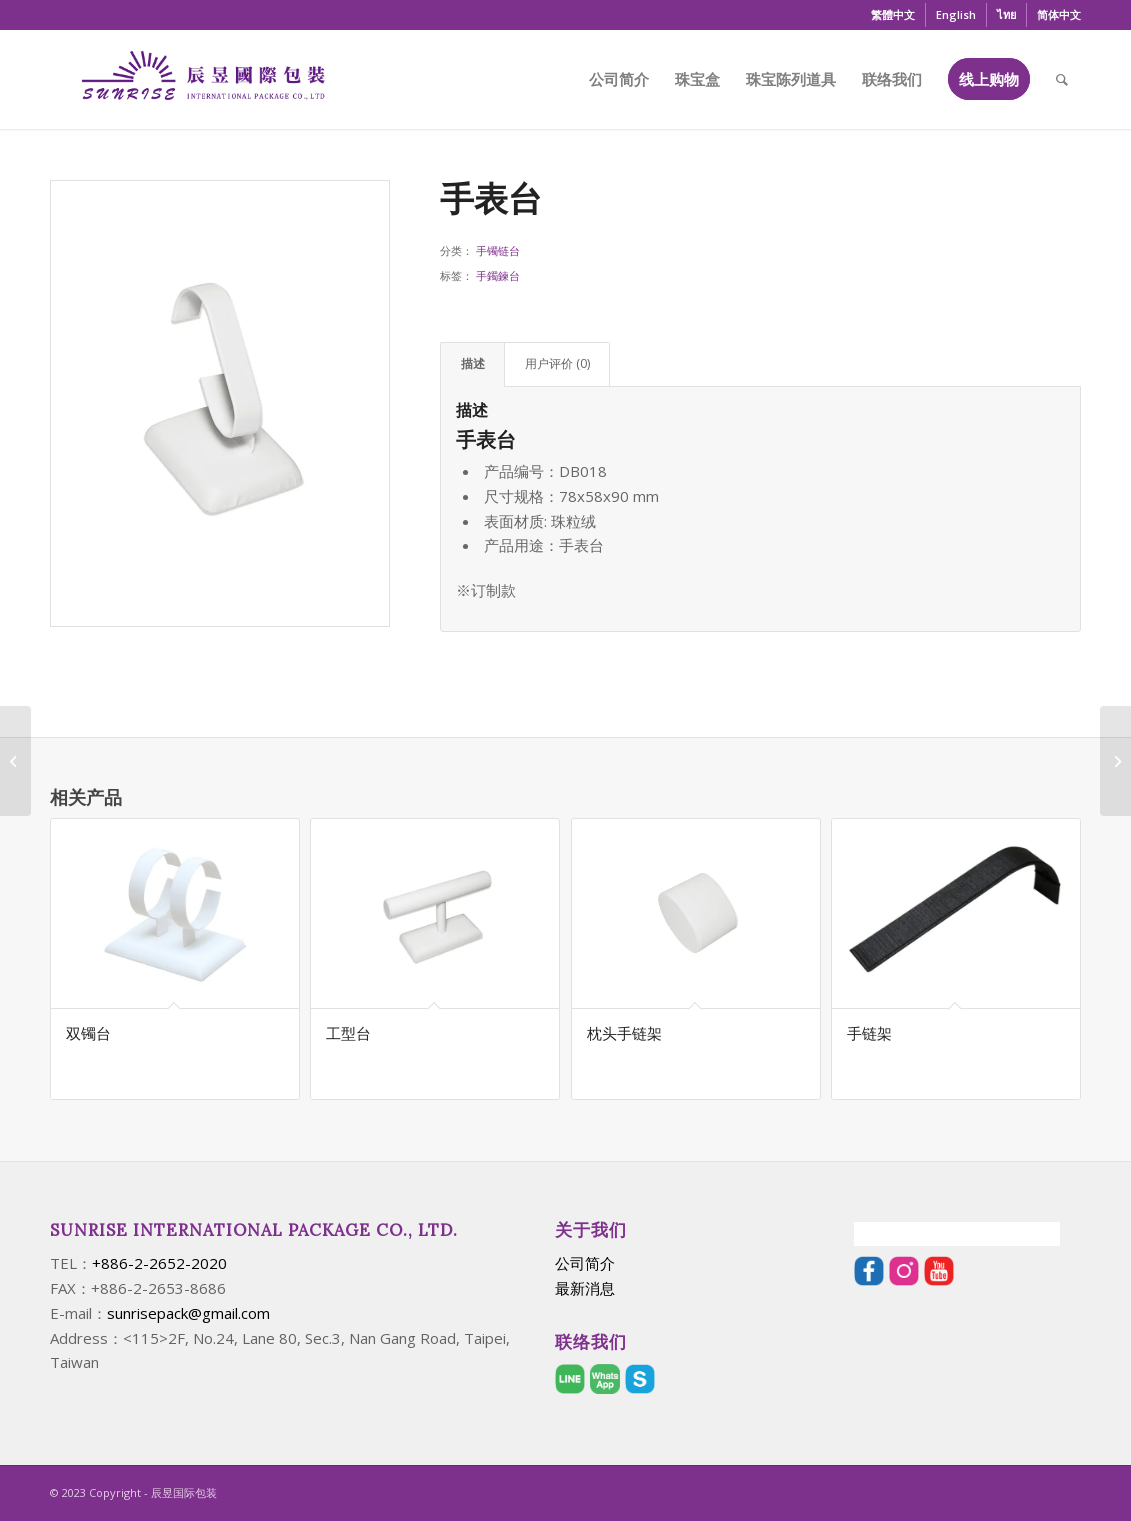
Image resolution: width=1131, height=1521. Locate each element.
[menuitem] (893, 15)
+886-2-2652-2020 (159, 1263)
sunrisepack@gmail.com (188, 1313)
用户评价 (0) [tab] (557, 363)
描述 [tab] (473, 363)
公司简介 (585, 1263)
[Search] (1062, 79)
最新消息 (585, 1288)
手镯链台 (498, 250)
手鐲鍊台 (498, 275)
